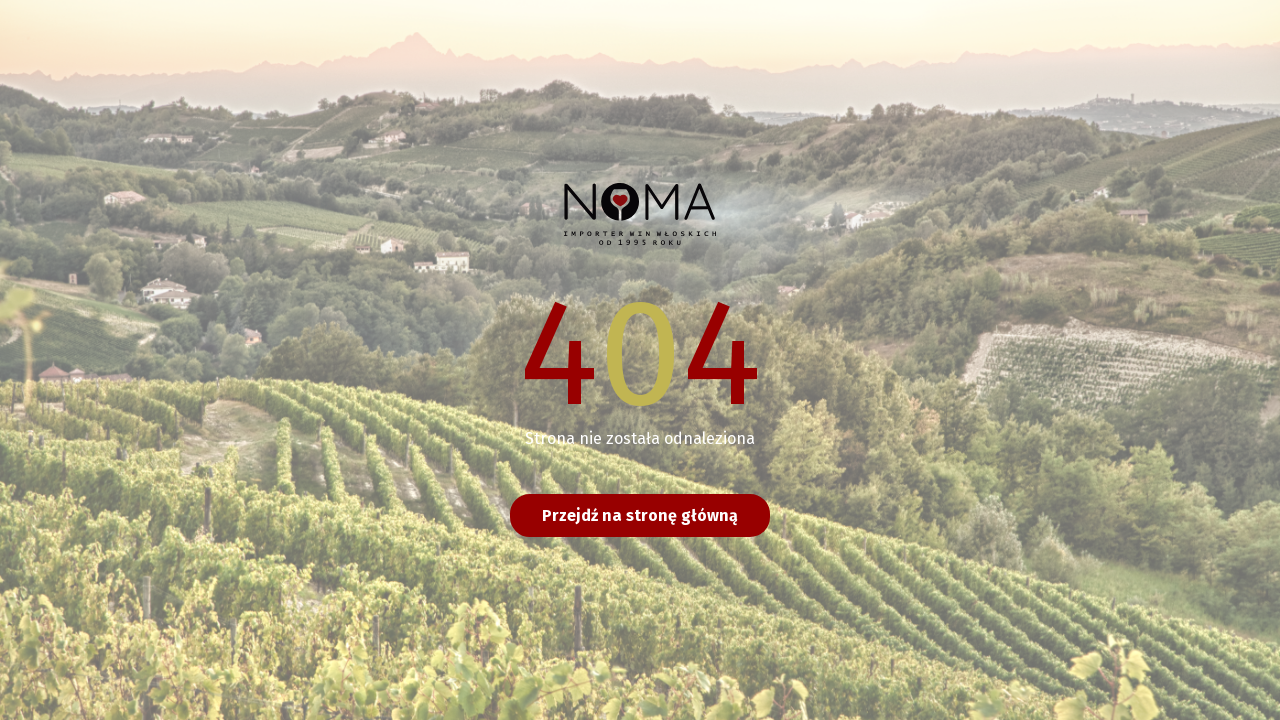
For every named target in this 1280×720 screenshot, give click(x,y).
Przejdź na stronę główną (640, 515)
